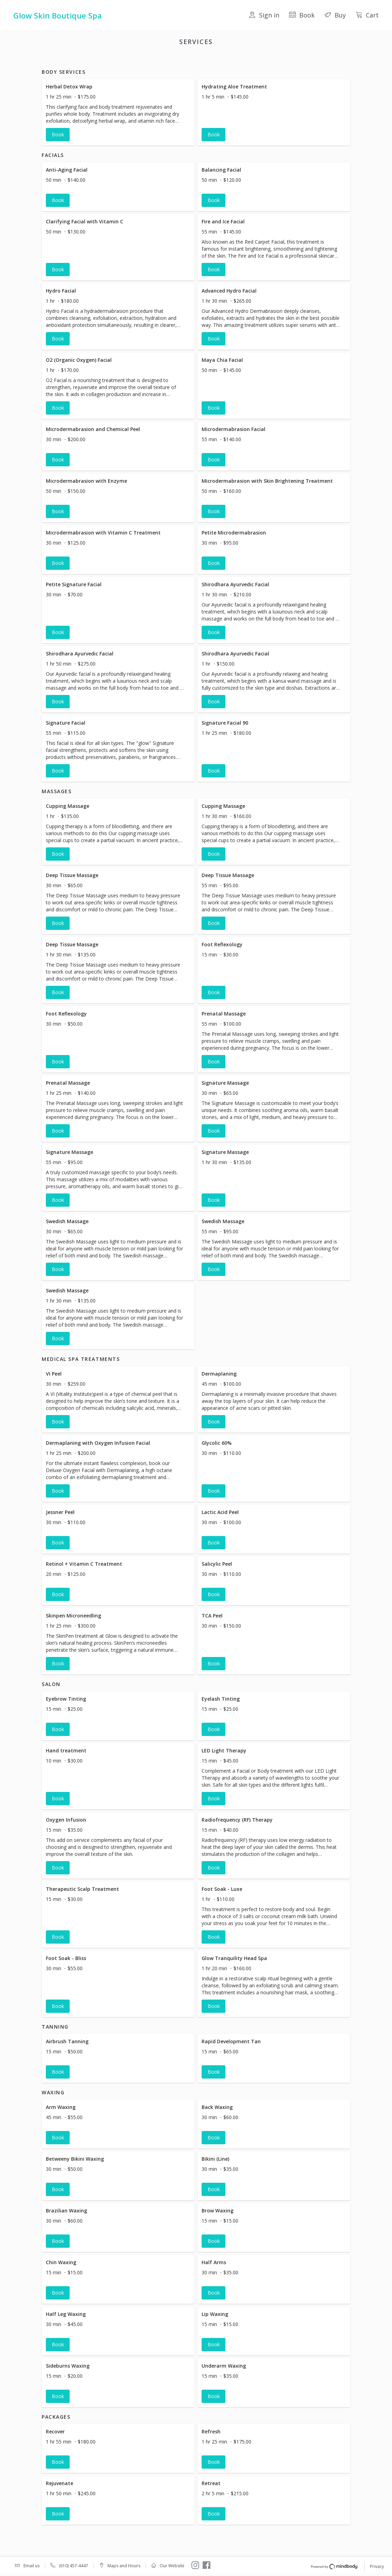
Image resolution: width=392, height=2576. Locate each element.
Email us (31, 2566)
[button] (118, 120)
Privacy (377, 2567)
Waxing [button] (286, 60)
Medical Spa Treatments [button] (194, 60)
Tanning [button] (260, 60)
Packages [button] (313, 60)
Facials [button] (118, 60)
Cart (367, 15)
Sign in (264, 15)
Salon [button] (236, 60)
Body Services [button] (87, 60)
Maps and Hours (123, 2566)
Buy (335, 15)
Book (302, 15)
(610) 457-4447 (73, 2566)
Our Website (172, 2566)
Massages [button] (146, 60)
